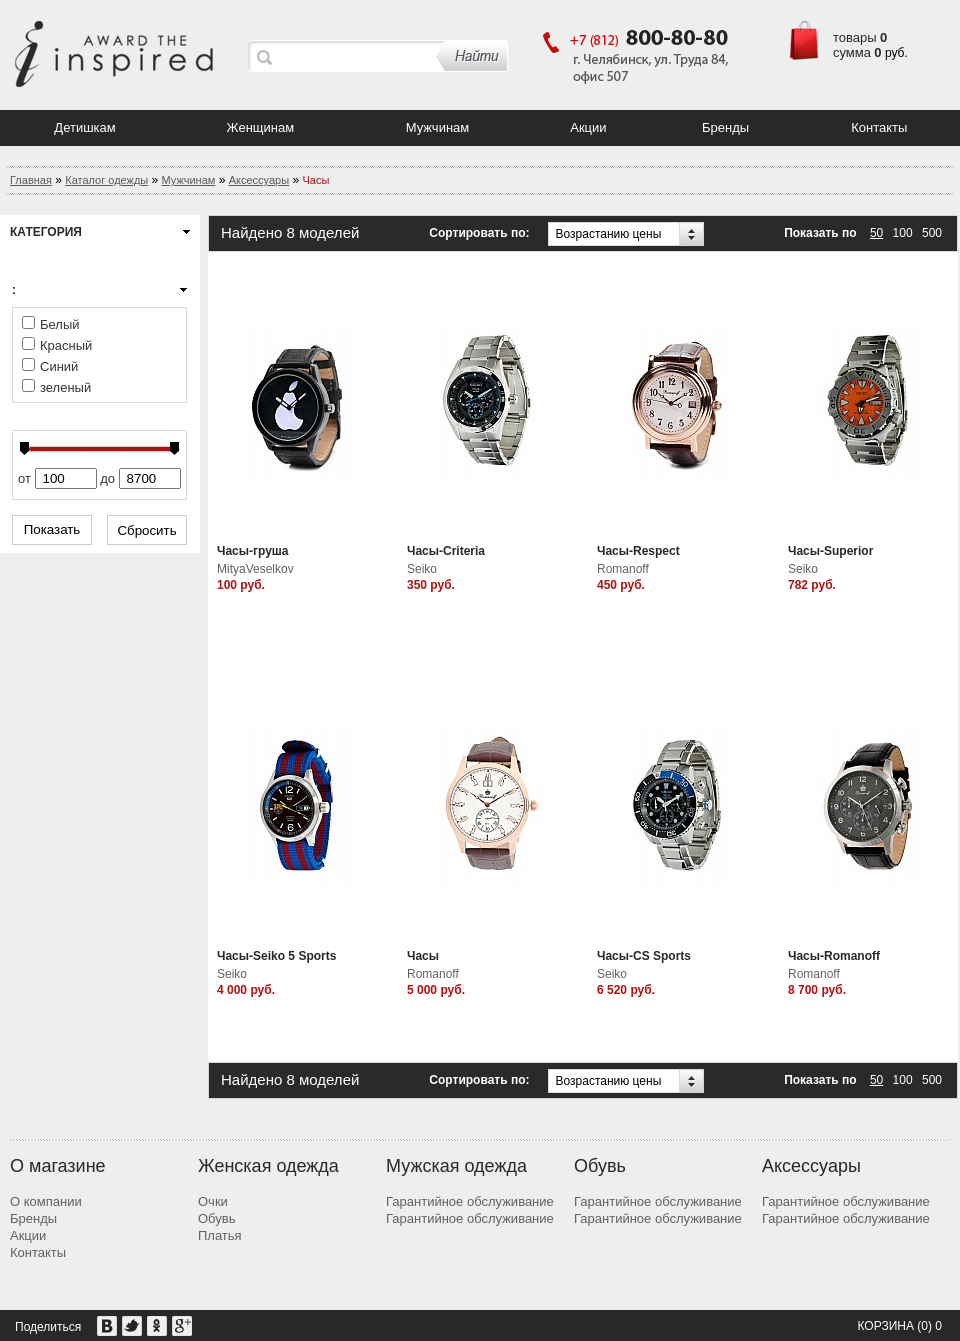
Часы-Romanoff (834, 956)
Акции (588, 127)
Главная (31, 180)
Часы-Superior (830, 551)
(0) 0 (929, 1326)
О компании (46, 1201)
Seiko (422, 569)
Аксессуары (259, 180)
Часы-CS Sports (644, 956)
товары (855, 37)
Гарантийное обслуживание (470, 1201)
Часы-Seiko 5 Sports (276, 956)
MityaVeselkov (255, 569)
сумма (852, 52)
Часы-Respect (638, 551)
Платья (220, 1235)
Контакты (879, 127)
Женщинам (261, 127)
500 (932, 233)
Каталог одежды (106, 180)
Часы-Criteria (446, 551)
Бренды (725, 127)
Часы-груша (253, 551)
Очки (213, 1201)
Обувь (216, 1218)
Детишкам (84, 127)
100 (903, 233)
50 (876, 233)
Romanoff (623, 569)
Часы (423, 956)
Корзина (885, 1326)
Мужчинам (438, 127)
